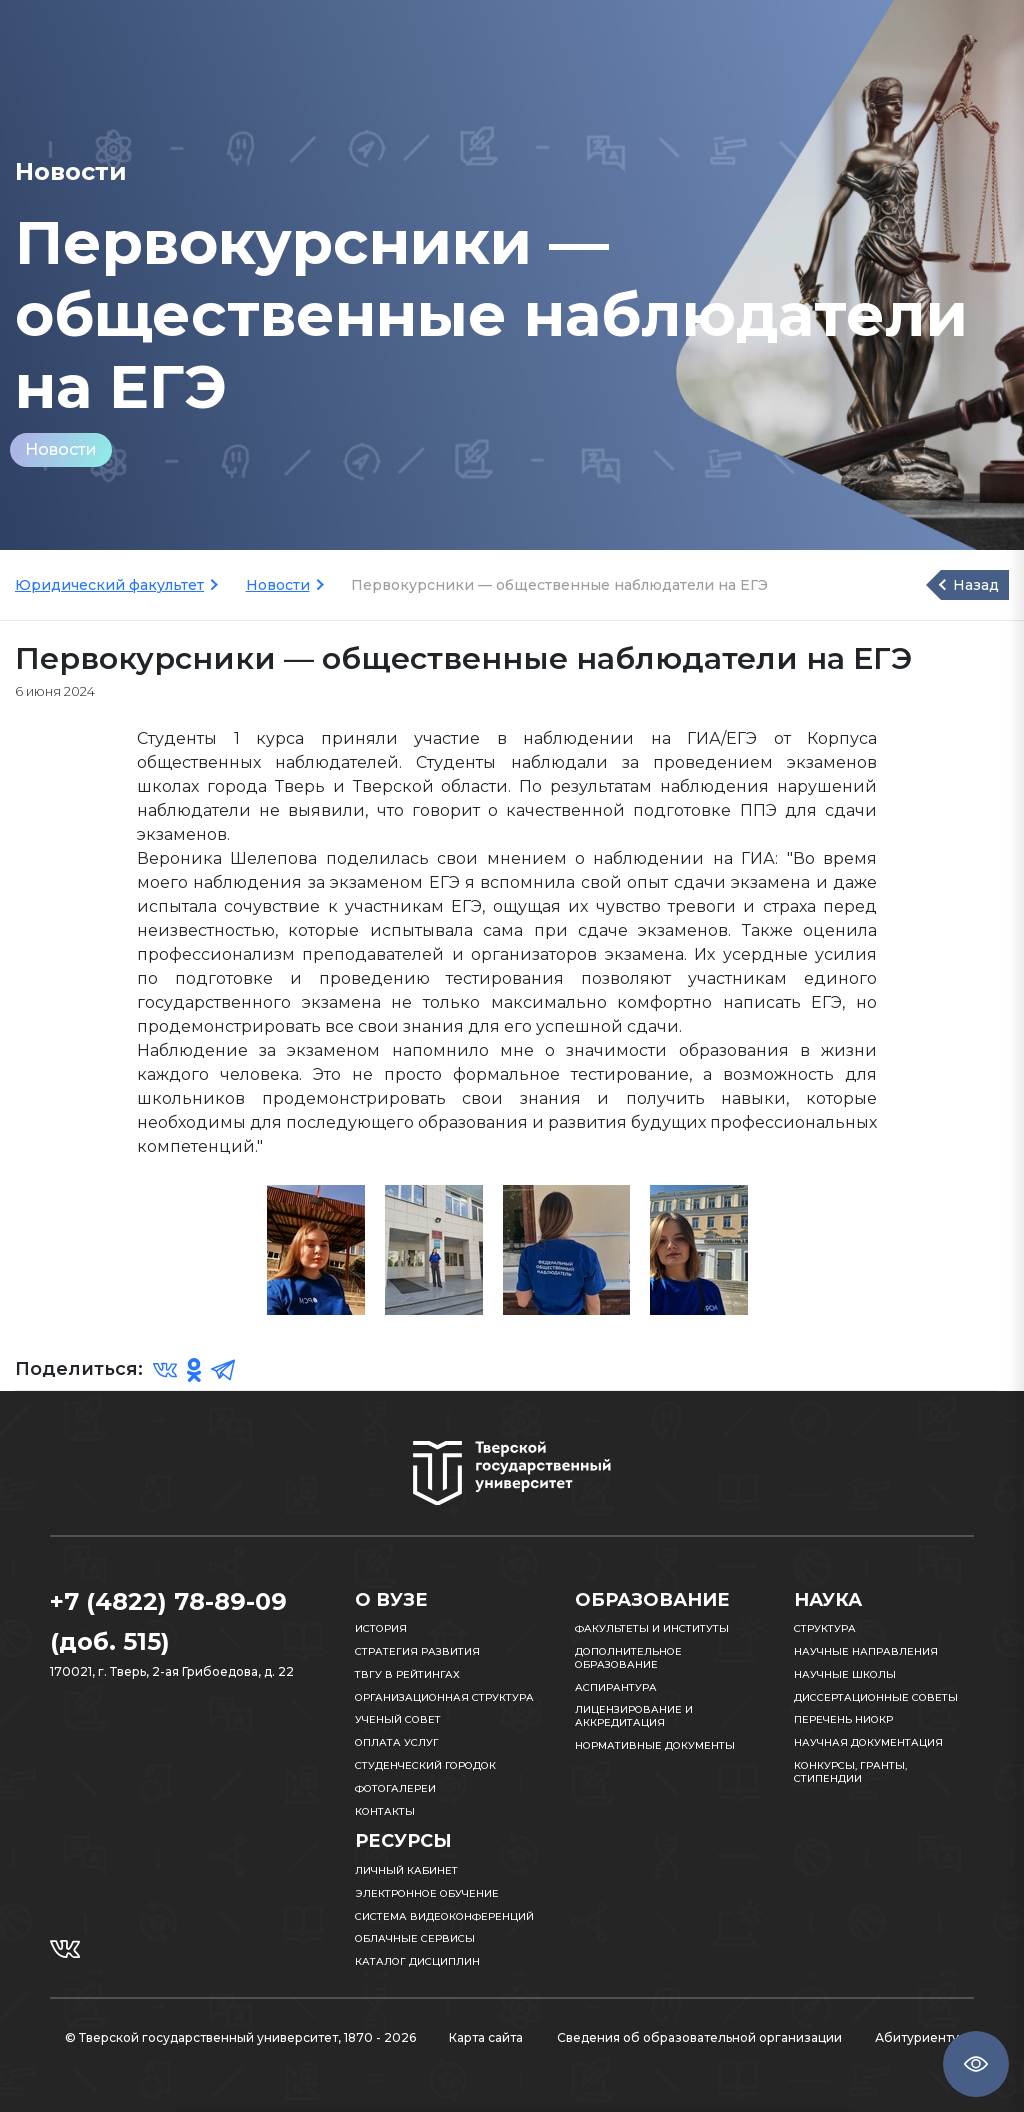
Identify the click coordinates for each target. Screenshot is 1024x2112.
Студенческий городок (425, 1765)
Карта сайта (486, 2037)
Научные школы (845, 1674)
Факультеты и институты (652, 1628)
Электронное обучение (427, 1893)
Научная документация (868, 1742)
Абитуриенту (917, 2037)
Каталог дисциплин (417, 1961)
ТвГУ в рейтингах (407, 1674)
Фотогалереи (395, 1788)
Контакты (385, 1811)
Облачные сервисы (415, 1938)
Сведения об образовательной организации (699, 2037)
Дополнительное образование (628, 1658)
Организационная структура (444, 1697)
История (381, 1628)
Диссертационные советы (876, 1697)
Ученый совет (398, 1719)
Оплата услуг (397, 1742)
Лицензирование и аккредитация (634, 1716)
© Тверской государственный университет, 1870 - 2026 (240, 2037)
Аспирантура (616, 1687)
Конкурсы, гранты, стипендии (850, 1772)
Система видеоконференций (444, 1916)
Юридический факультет (109, 585)
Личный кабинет (406, 1870)
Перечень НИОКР (843, 1719)
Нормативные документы (655, 1745)
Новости (61, 449)
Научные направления (866, 1651)
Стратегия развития (417, 1651)
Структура (825, 1628)
